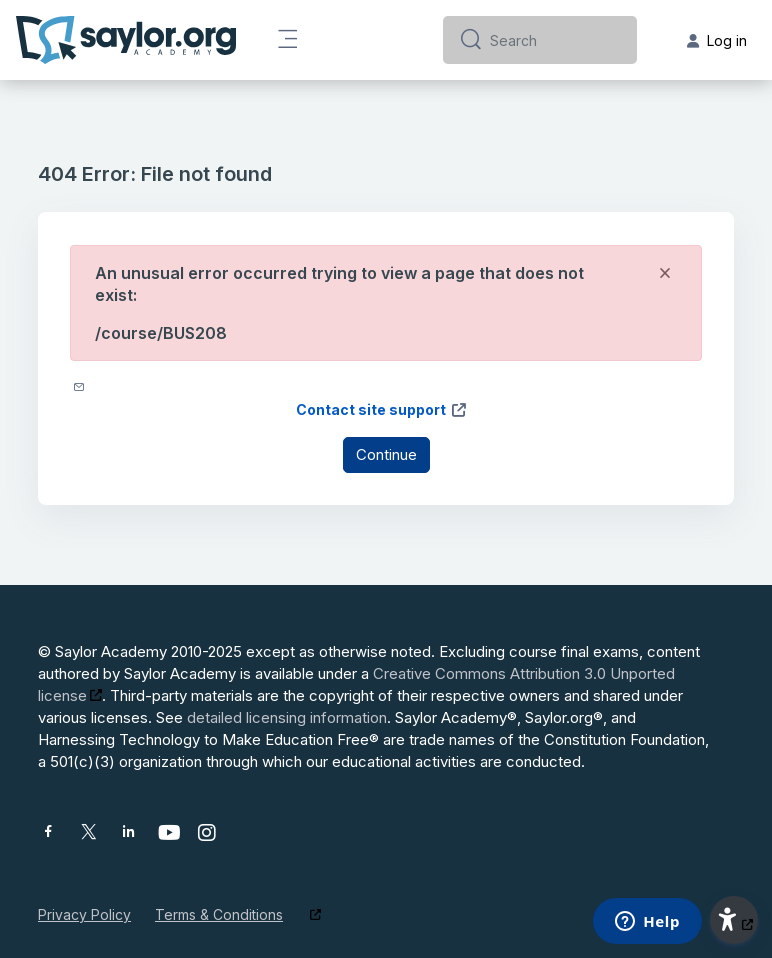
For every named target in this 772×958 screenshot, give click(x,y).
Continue (386, 454)
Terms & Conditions (219, 914)
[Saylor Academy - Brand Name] (126, 40)
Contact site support (382, 409)
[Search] (555, 40)
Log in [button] (717, 40)
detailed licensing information (287, 717)
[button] (734, 920)
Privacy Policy (84, 914)
